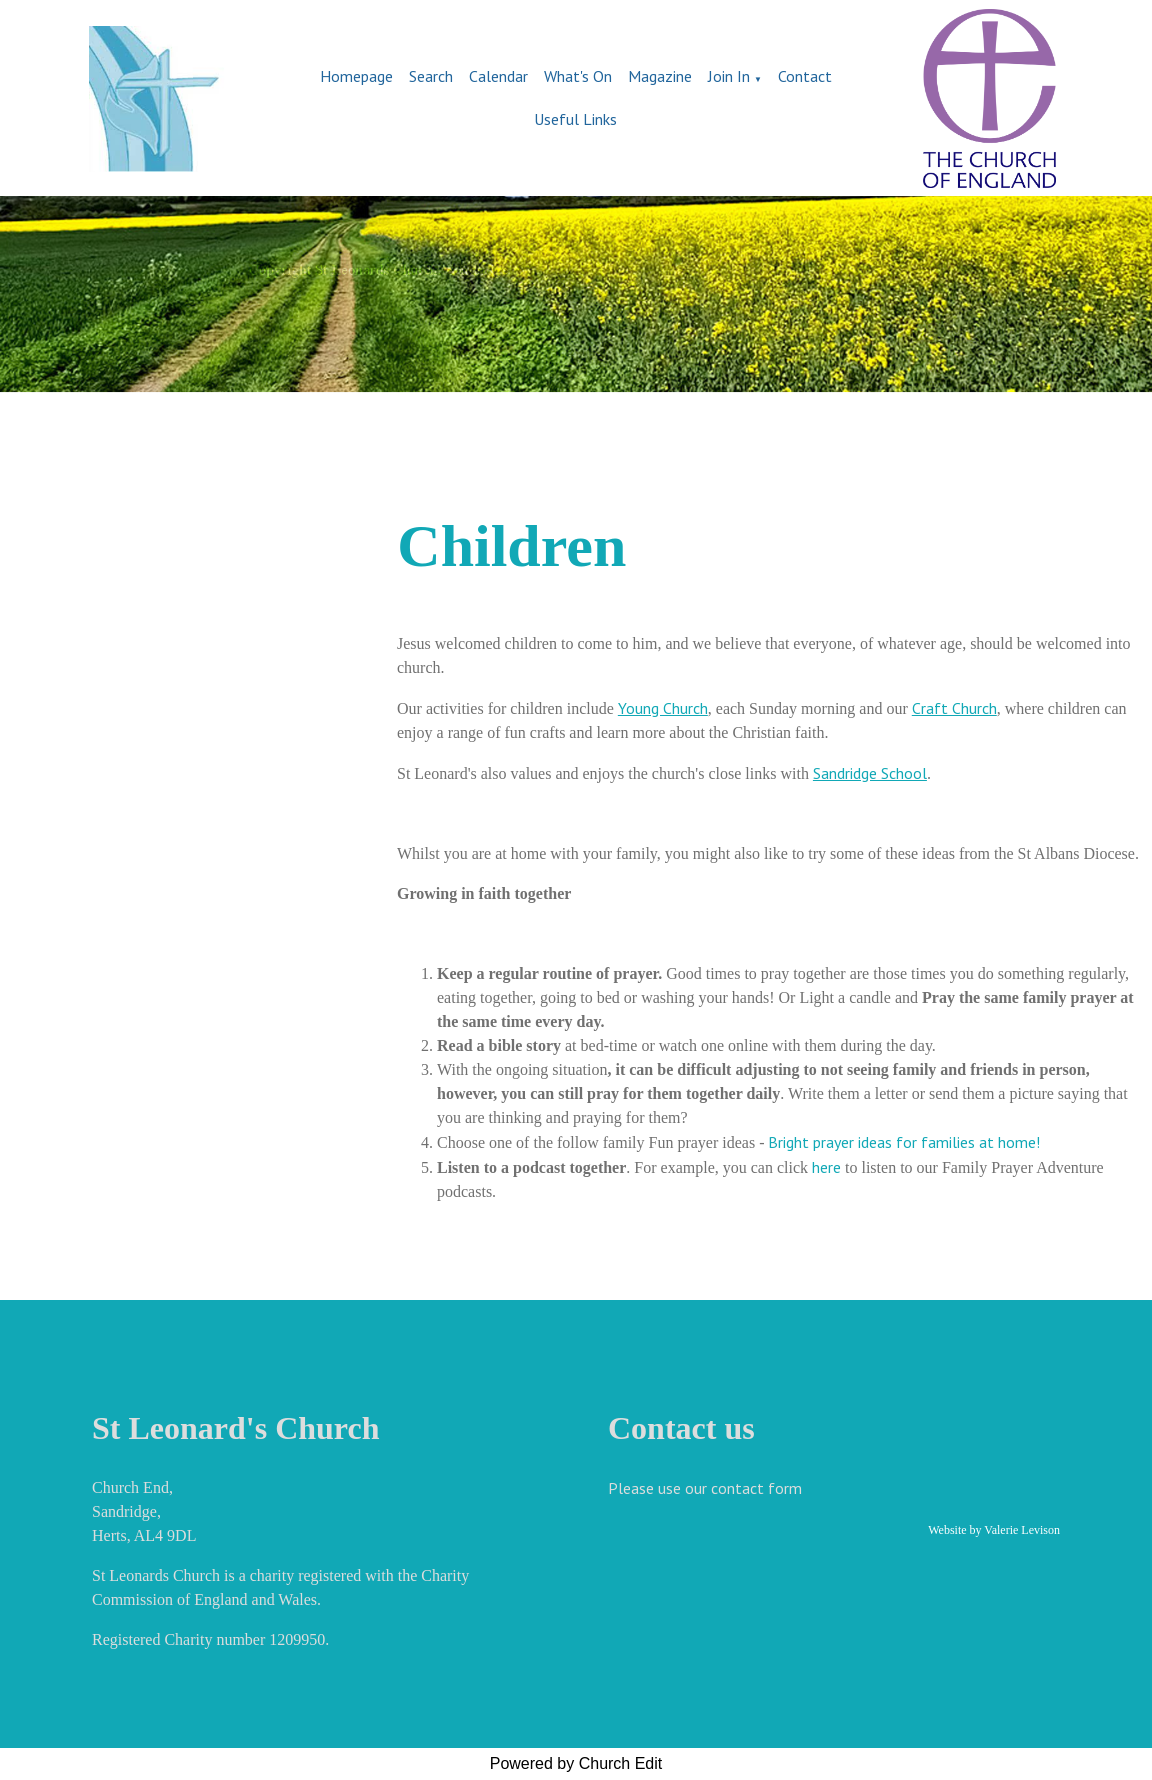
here (824, 1167)
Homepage (356, 76)
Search (431, 76)
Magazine (660, 76)
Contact (805, 76)
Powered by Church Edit (576, 1763)
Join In (729, 76)
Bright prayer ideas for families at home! (905, 1142)
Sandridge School (870, 773)
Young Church (663, 708)
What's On (578, 76)
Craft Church (954, 708)
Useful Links (575, 119)
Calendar (498, 76)
